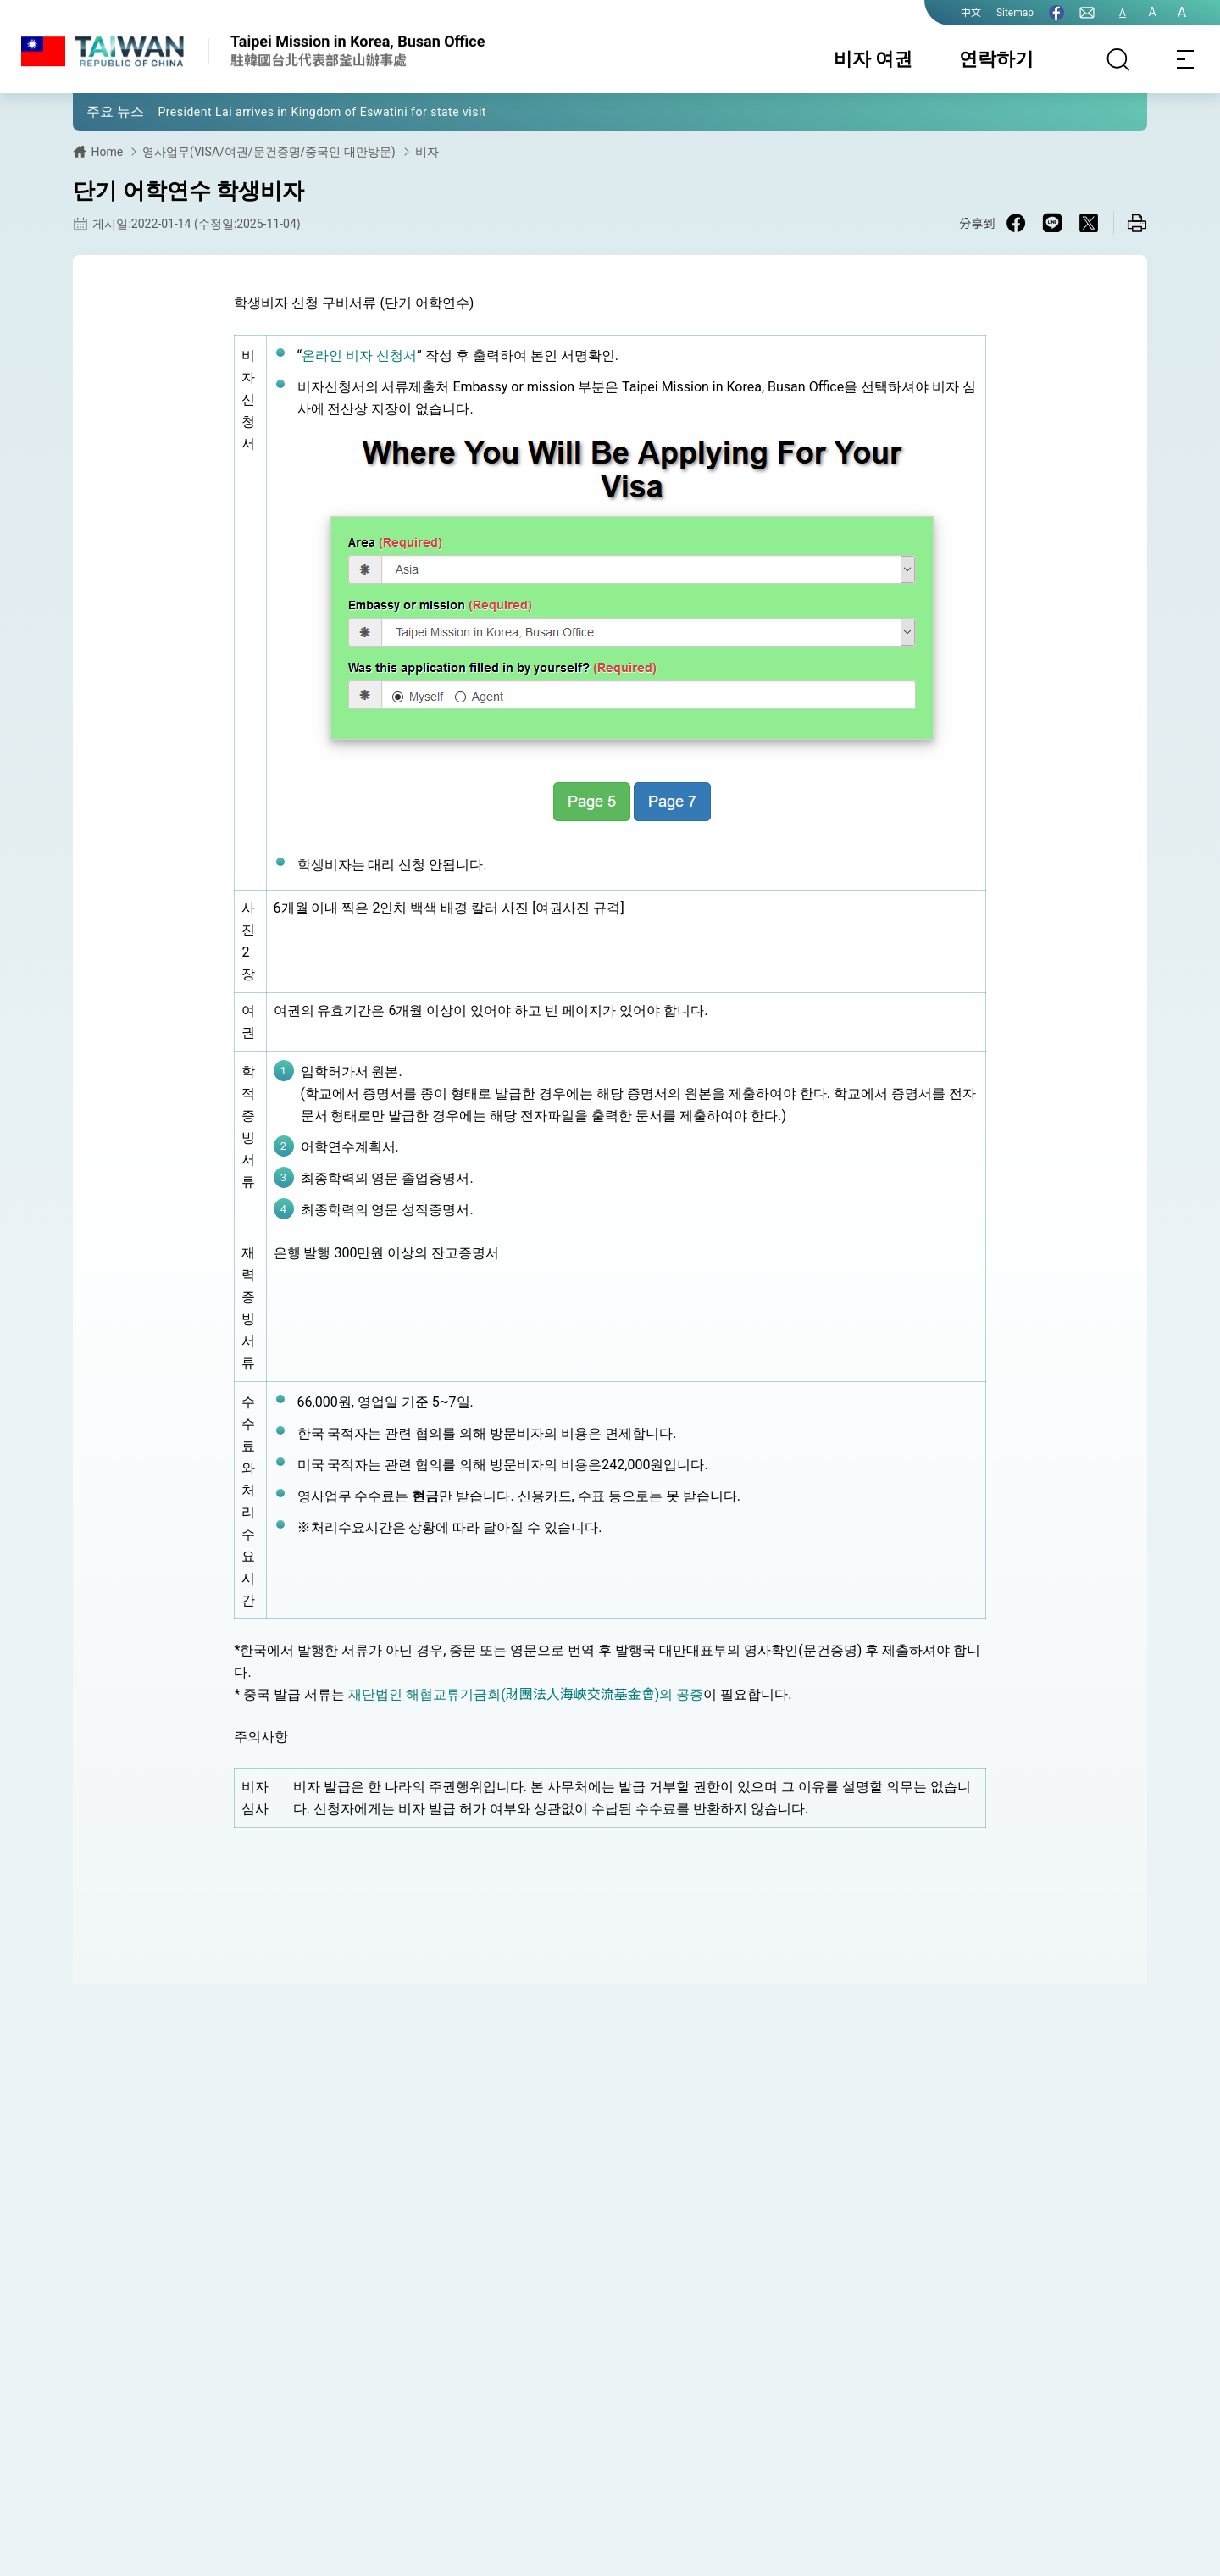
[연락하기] (1087, 12)
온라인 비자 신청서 (359, 355)
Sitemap (1015, 13)
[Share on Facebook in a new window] (1016, 223)
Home (107, 151)
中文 (971, 13)
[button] (98, 111)
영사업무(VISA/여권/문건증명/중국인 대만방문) (269, 151)
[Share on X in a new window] (1089, 223)
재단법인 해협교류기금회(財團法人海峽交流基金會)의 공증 (525, 1694)
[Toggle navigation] (1186, 59)
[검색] (1118, 59)
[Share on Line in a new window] (1052, 223)
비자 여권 (873, 58)
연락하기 (996, 58)
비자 (427, 151)
